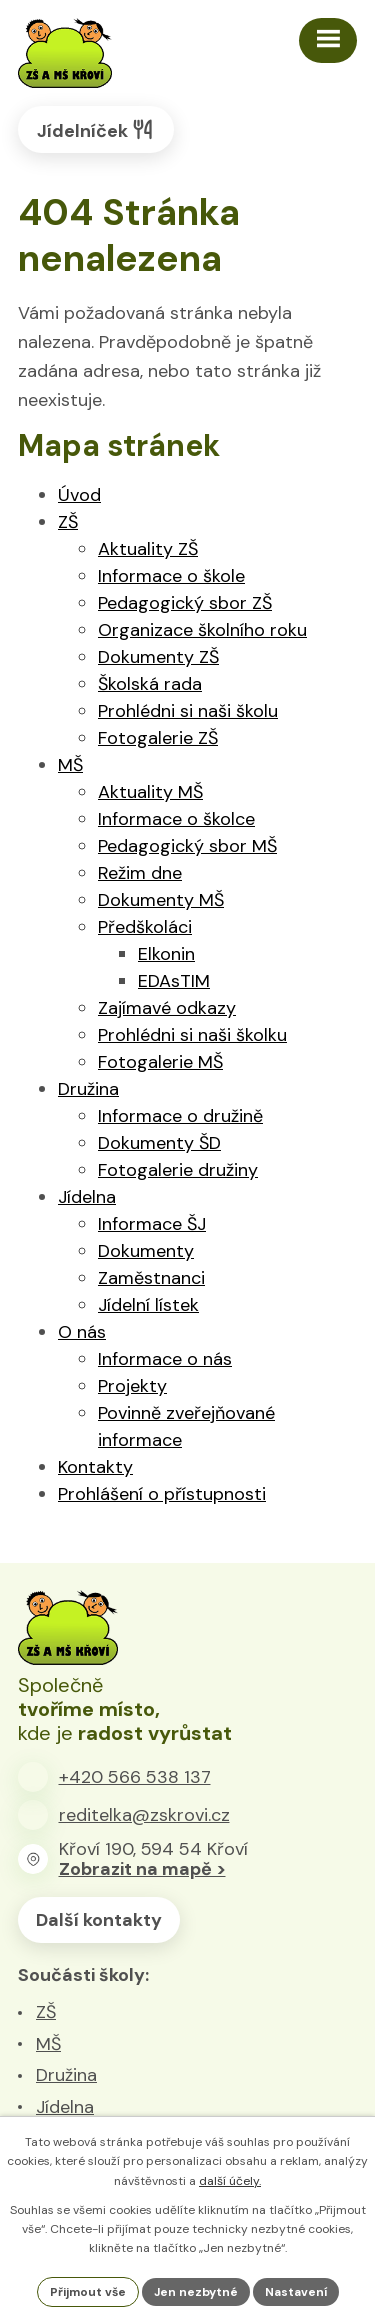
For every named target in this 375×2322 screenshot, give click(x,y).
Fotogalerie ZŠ (158, 738)
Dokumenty (146, 1251)
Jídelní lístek (148, 1305)
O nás (82, 1332)
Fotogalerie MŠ (160, 1062)
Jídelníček (96, 129)
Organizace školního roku (202, 630)
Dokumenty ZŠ (158, 657)
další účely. (230, 2181)
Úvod (79, 495)
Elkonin (166, 954)
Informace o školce (176, 819)
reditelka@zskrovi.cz (144, 1815)
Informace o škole (171, 576)
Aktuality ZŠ (148, 549)
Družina (88, 1089)
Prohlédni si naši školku (192, 1035)
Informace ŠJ (152, 1224)
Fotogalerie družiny (178, 1170)
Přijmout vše (88, 2292)
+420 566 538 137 (135, 1777)
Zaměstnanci (151, 1278)
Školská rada (150, 684)
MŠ (70, 765)
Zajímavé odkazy (167, 1008)
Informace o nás (165, 1359)
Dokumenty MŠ (161, 900)
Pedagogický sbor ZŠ (185, 603)
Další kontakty (99, 1920)
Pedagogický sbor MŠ (187, 846)
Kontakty (95, 1467)
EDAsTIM (174, 981)
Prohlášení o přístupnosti (162, 1494)
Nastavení (296, 2292)
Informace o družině (180, 1116)
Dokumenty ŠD (159, 1143)
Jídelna (87, 1197)
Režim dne (140, 873)
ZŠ (68, 522)
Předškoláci (145, 927)
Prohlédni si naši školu (188, 711)
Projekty (132, 1386)
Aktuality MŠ (150, 792)
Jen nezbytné (196, 2292)
